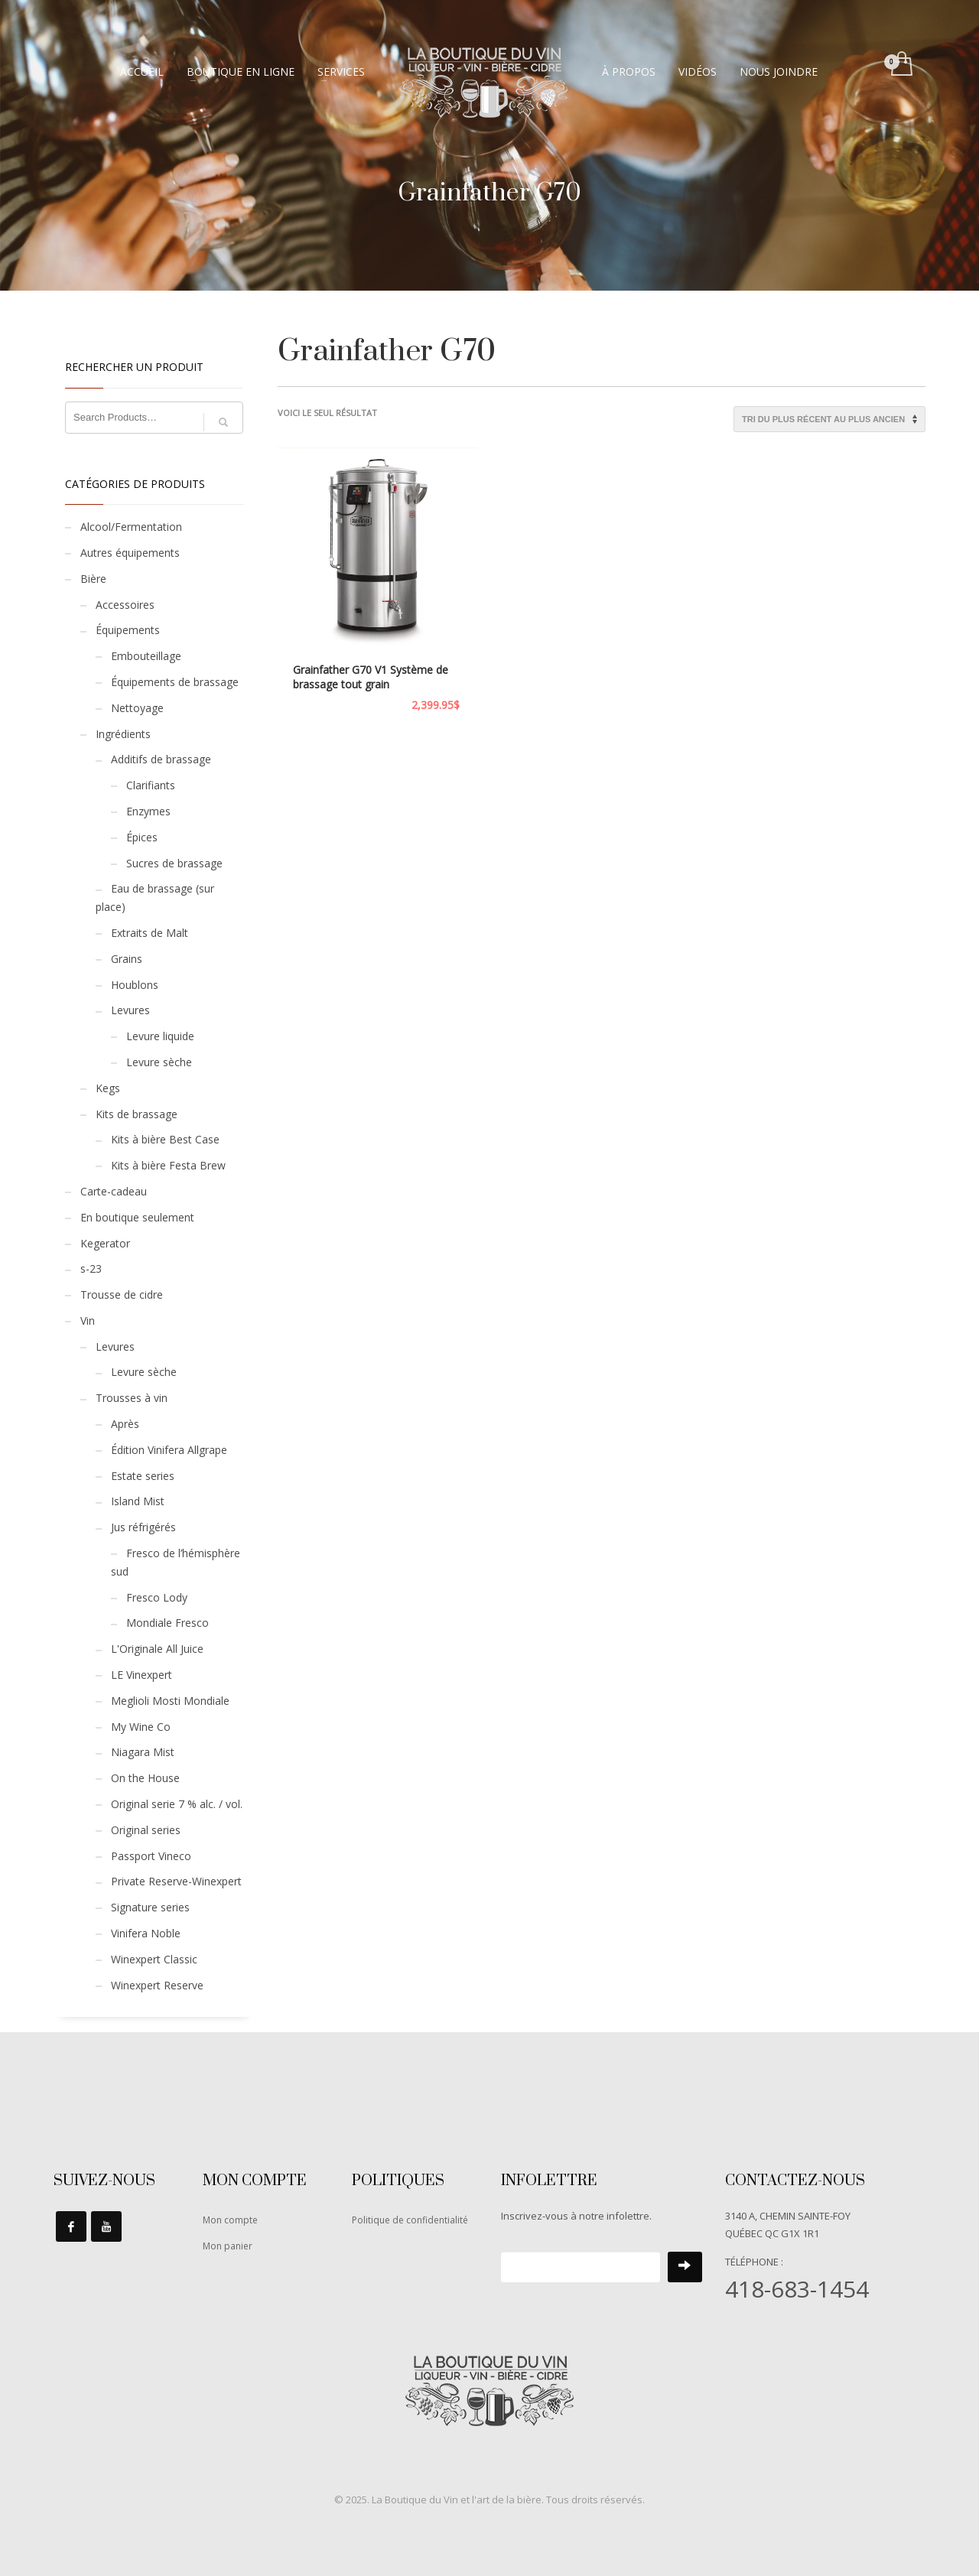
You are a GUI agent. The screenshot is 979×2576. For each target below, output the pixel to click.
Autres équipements (130, 552)
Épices (142, 837)
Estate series (142, 1476)
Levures (130, 1010)
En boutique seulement (137, 1217)
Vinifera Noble (146, 1933)
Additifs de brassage (161, 759)
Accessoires (125, 604)
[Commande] (829, 419)
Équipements (128, 630)
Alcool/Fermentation (131, 526)
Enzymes (148, 811)
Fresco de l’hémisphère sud (175, 1562)
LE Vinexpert (141, 1674)
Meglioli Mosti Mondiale (170, 1700)
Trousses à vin (132, 1397)
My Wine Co (141, 1726)
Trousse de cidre (121, 1294)
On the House (145, 1778)
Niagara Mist (142, 1752)
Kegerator (105, 1243)
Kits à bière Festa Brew (168, 1165)
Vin (87, 1320)
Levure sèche (159, 1062)
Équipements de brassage (175, 682)
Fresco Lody (156, 1597)
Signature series (150, 1907)
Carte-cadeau (113, 1191)
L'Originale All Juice (157, 1648)
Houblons (134, 984)
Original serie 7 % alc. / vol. (176, 1804)
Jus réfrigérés (143, 1527)
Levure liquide (160, 1036)
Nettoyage (137, 708)
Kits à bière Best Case (165, 1139)
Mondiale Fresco (167, 1622)
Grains (126, 958)
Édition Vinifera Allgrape (169, 1449)
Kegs (108, 1088)
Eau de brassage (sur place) (155, 897)
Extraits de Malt (149, 932)
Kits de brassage (136, 1114)
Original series (146, 1830)
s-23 (91, 1268)
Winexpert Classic (154, 1959)
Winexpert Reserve (157, 1985)
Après (125, 1423)
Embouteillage (146, 656)
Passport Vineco (151, 1856)
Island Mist (137, 1501)
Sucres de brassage (174, 863)
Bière (93, 578)
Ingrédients (123, 734)
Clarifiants (150, 785)
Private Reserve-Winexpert (176, 1881)
